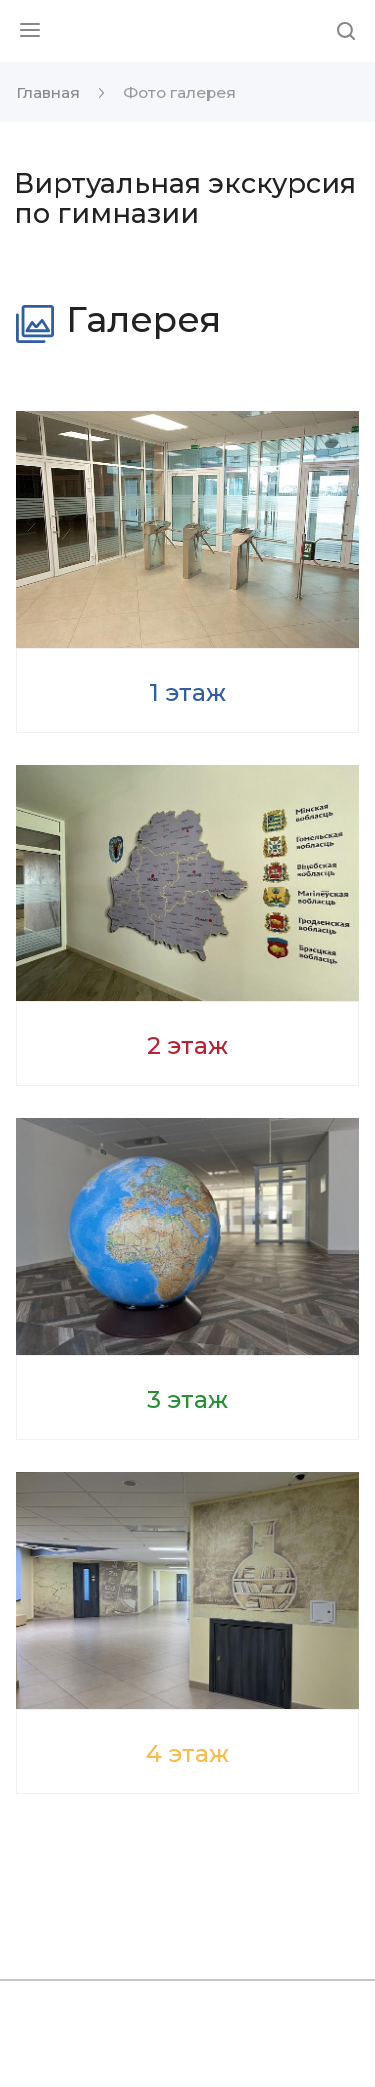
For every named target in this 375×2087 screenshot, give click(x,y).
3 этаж (187, 1399)
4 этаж (187, 1753)
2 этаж (187, 1045)
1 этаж (187, 692)
